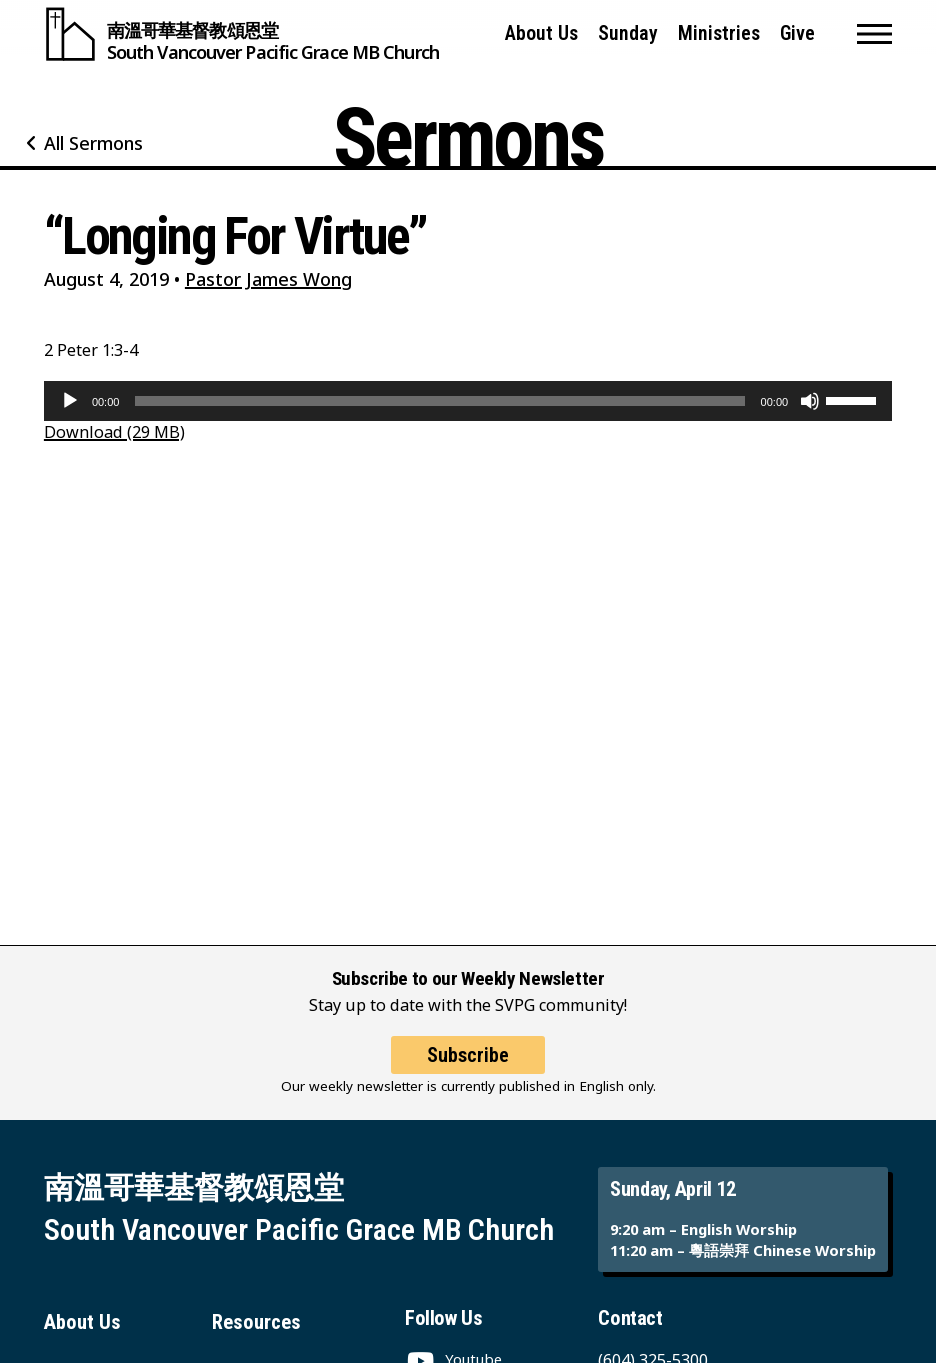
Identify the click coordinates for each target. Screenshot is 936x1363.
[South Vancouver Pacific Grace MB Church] (241, 34)
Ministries (719, 33)
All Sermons (93, 143)
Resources (256, 1322)
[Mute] (810, 401)
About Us (541, 33)
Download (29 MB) (114, 432)
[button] (874, 34)
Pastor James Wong (268, 279)
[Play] (70, 401)
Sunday (628, 33)
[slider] (439, 401)
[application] (468, 401)
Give (797, 33)
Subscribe (468, 1055)
